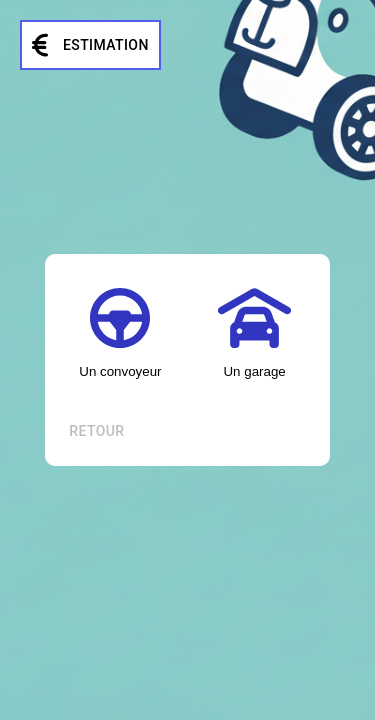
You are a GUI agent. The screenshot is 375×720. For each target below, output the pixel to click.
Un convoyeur (120, 333)
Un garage (254, 333)
